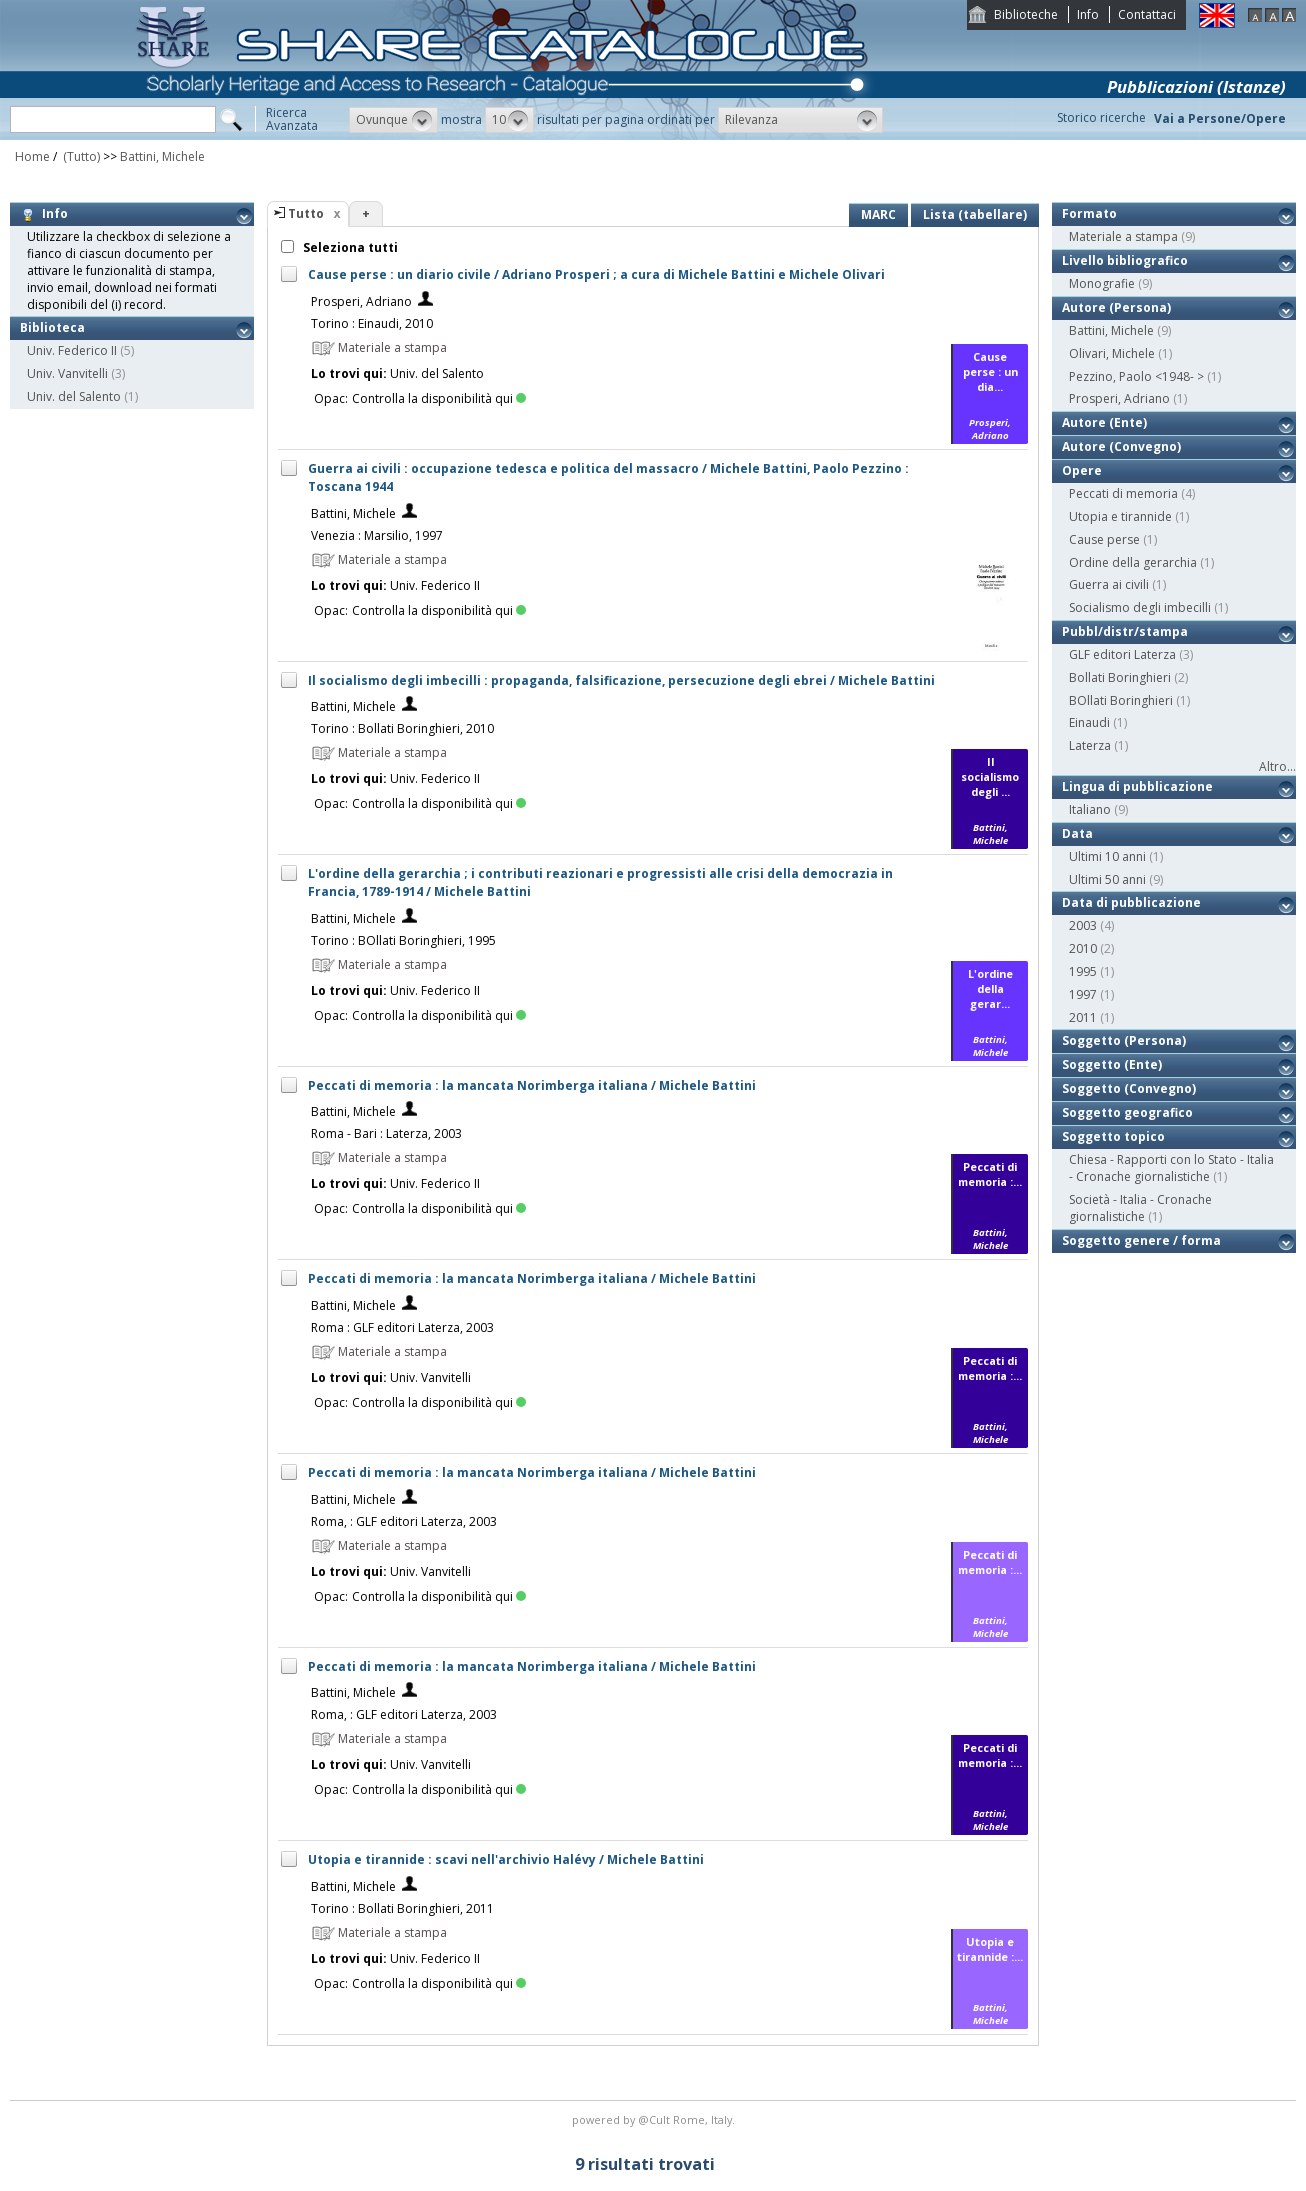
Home (32, 156)
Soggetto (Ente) (1112, 1064)
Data (1077, 833)
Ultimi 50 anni (1107, 879)
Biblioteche (1026, 14)
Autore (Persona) (1116, 307)
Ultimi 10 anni (1107, 856)
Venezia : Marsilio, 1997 (377, 535)
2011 (1083, 1017)
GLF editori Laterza (1122, 654)
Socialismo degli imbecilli (1140, 607)
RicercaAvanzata (292, 119)
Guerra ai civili (1109, 584)
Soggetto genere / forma (1141, 1240)
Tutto (306, 213)
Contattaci (1147, 14)
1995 (1083, 971)
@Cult (655, 2119)
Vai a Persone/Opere (1220, 118)
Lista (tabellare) (975, 214)
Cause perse (1104, 539)
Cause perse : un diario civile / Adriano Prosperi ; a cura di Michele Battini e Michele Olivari (596, 274)
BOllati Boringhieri (1121, 700)
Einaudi (1089, 722)
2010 (1083, 948)
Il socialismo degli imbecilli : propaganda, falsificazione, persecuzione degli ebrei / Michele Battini (621, 680)
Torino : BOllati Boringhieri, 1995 (403, 940)
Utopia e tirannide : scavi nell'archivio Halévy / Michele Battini (506, 1859)
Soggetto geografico (1127, 1112)
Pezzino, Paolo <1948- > (1136, 376)
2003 (1083, 925)
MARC (878, 214)
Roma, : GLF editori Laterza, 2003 (404, 1521)
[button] (393, 120)
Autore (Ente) (1104, 422)
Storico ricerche (1101, 117)
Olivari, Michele (1112, 353)
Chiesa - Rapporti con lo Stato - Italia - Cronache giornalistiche (1171, 1168)
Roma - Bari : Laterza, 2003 (386, 1133)
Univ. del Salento (74, 396)
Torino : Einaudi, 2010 (372, 323)
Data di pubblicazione (1131, 902)
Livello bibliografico (1125, 260)
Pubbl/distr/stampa (1125, 631)
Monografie (1102, 283)
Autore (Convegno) (1121, 446)
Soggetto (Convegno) (1129, 1088)
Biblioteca (52, 327)
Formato (1089, 213)
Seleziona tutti (349, 247)
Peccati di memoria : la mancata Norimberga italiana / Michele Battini (532, 1085)
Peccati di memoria (1123, 493)
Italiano (1090, 809)
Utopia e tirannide (1120, 516)
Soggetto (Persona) (1124, 1040)
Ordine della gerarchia (1133, 562)
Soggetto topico (1113, 1136)
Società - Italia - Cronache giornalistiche (1140, 1208)
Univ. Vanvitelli (67, 373)
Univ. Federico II (72, 350)
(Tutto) (80, 156)
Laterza (1090, 745)
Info (1088, 14)
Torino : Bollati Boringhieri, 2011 (402, 1908)
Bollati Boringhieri (1120, 677)
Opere (1082, 470)
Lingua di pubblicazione (1137, 786)
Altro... (1277, 766)
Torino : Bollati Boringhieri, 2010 (402, 728)
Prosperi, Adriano (361, 301)
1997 (1083, 994)
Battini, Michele (162, 156)
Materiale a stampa (1123, 236)
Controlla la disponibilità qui (439, 398)
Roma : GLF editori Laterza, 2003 (402, 1327)
